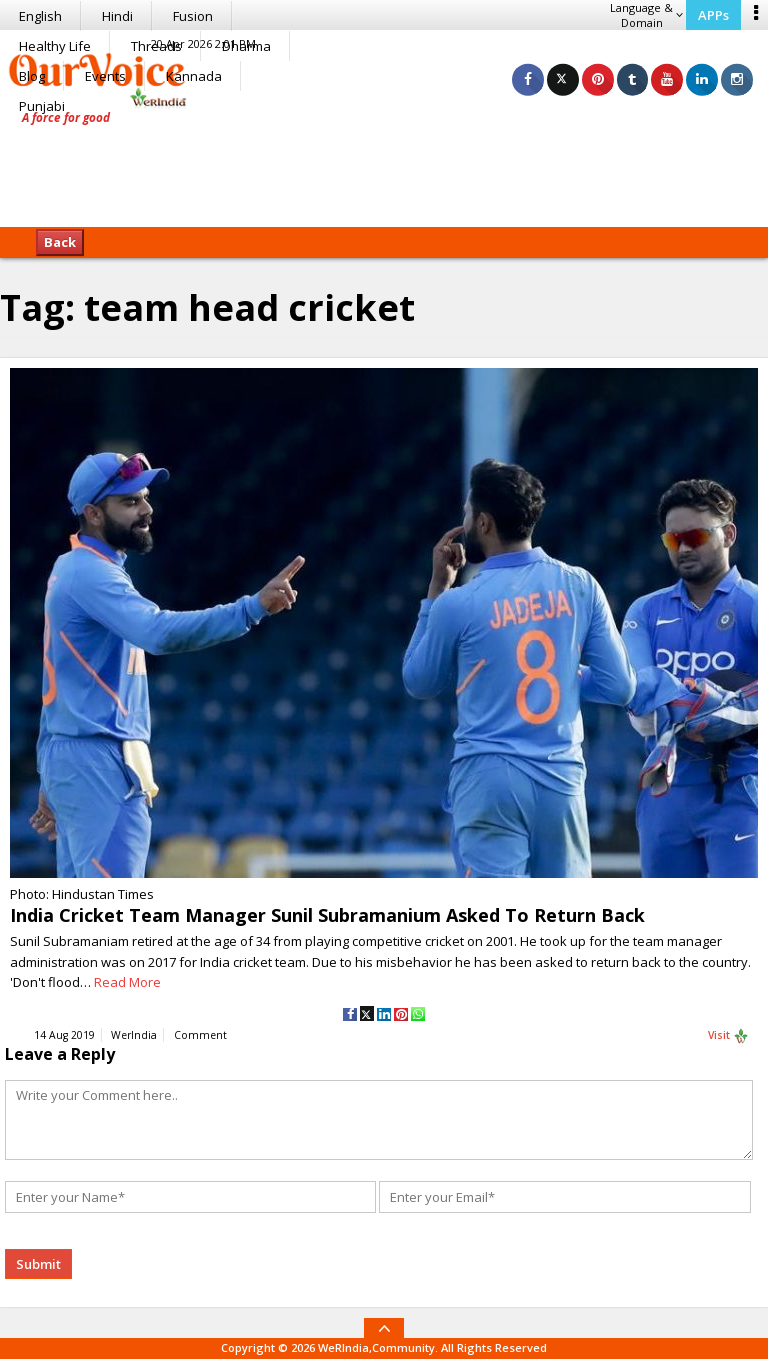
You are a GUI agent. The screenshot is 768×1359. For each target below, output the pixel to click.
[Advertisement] (384, 165)
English (40, 16)
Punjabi (42, 106)
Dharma (246, 46)
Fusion (193, 16)
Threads (156, 46)
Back (60, 242)
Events (105, 76)
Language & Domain (646, 15)
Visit (728, 1036)
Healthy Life (55, 46)
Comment (200, 1035)
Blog (32, 76)
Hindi (117, 16)
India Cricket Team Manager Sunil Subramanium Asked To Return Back (327, 915)
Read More (127, 982)
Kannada (194, 76)
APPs (713, 15)
